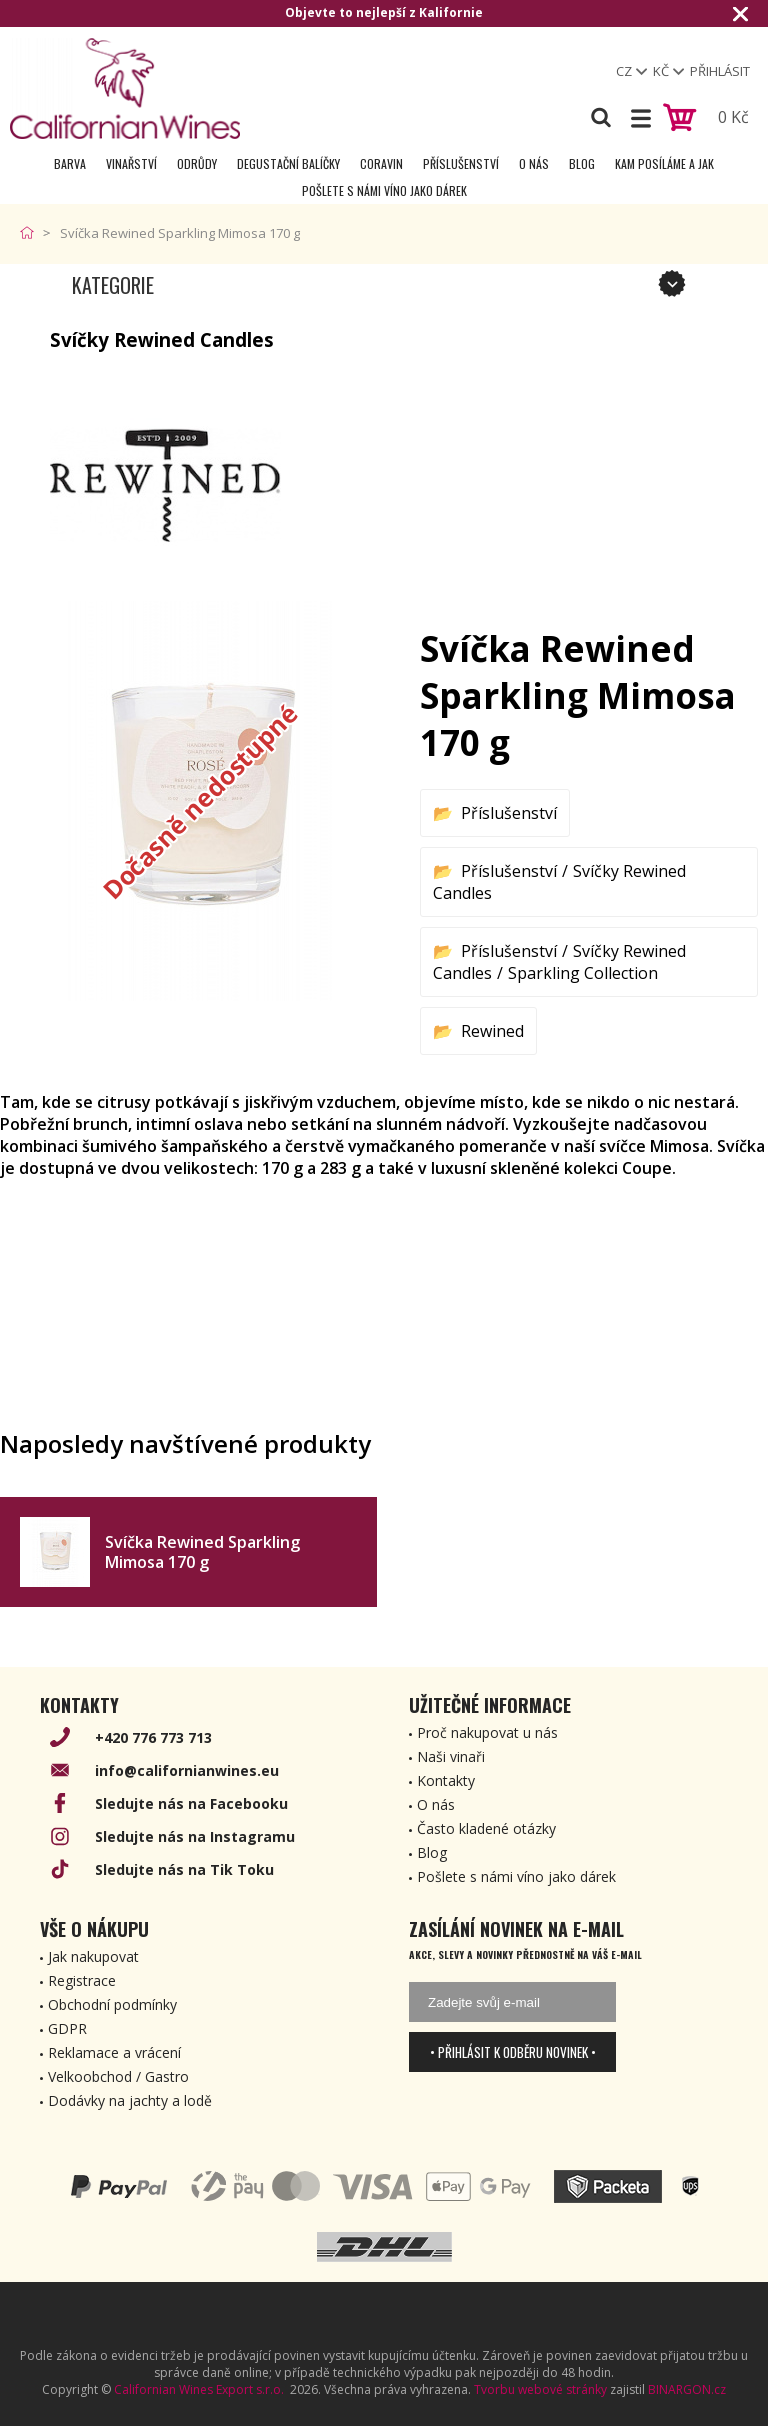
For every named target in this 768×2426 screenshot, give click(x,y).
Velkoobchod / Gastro (118, 2076)
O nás (534, 163)
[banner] (125, 88)
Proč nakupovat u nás (487, 1732)
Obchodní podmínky (112, 2004)
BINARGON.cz (687, 2389)
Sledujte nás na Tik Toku (184, 1869)
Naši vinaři (451, 1756)
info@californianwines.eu (187, 1770)
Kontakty (446, 1780)
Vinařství (131, 163)
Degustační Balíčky (288, 163)
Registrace (82, 1980)
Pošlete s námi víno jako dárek (384, 190)
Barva (70, 163)
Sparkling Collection (583, 973)
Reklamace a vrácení (114, 2052)
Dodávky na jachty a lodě (130, 2100)
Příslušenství (461, 163)
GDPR (67, 2028)
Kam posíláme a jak (664, 163)
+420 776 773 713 (153, 1737)
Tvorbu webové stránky (540, 2389)
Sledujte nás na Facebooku (191, 1803)
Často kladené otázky (486, 1828)
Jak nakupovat (93, 1956)
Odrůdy (197, 163)
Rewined (492, 1031)
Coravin (381, 163)
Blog (582, 163)
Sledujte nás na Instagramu (195, 1836)
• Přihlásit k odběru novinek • (513, 2052)
